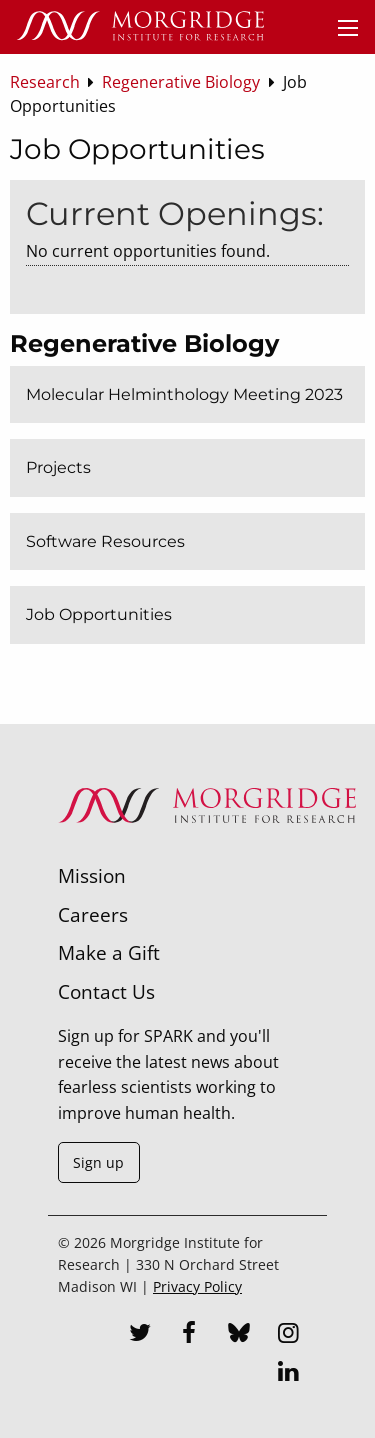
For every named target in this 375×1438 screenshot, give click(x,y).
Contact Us (106, 991)
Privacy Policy (197, 1286)
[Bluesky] (239, 1335)
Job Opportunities (99, 614)
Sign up (98, 1162)
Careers (93, 914)
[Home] (140, 27)
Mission (92, 875)
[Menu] (348, 28)
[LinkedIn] (288, 1374)
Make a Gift (109, 952)
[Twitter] (140, 1335)
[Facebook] (189, 1335)
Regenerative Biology (144, 343)
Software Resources (105, 541)
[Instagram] (288, 1335)
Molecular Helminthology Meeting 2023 (184, 394)
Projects (58, 467)
